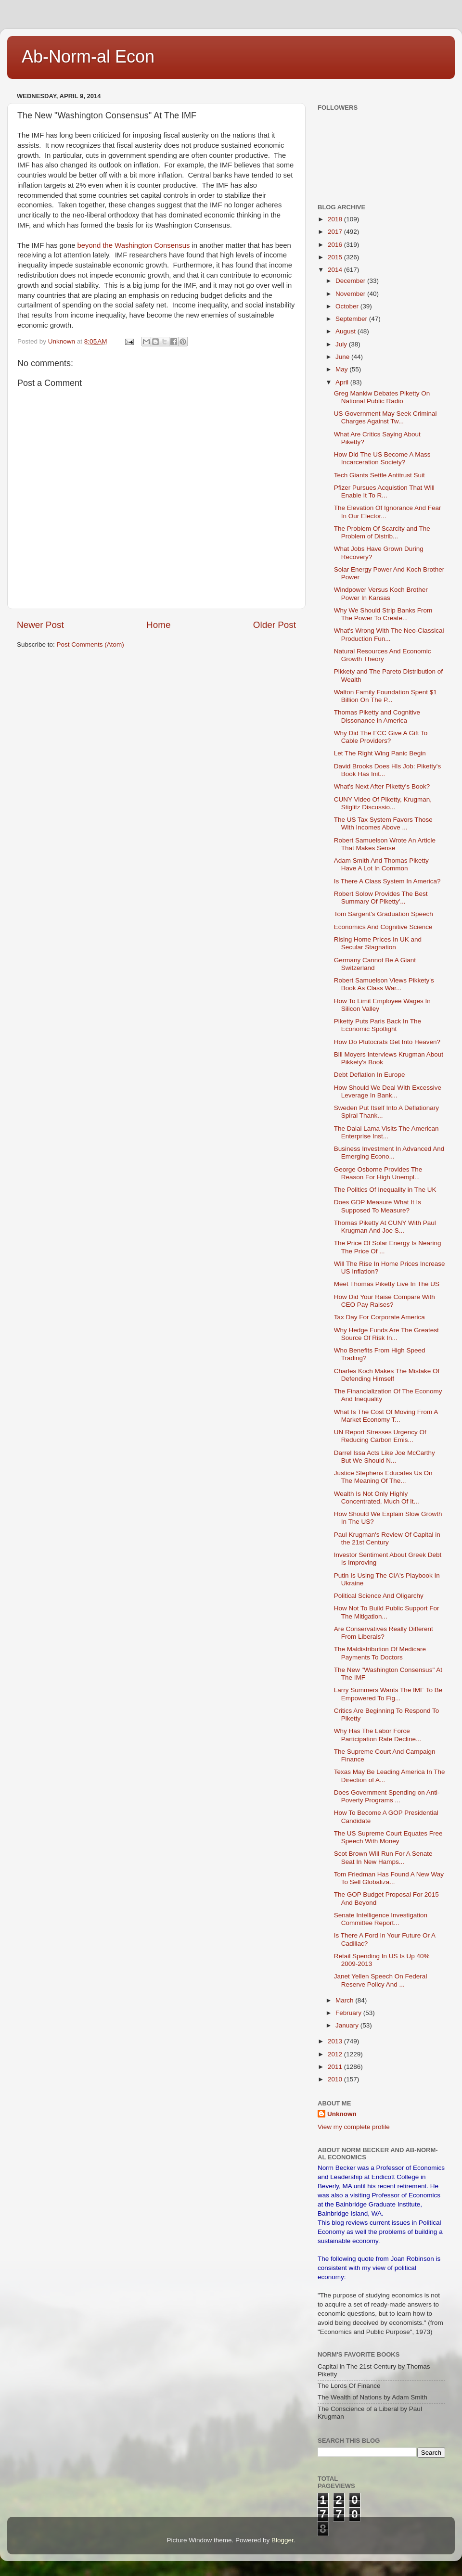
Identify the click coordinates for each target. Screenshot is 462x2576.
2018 (336, 219)
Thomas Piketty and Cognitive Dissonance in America (377, 716)
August (346, 331)
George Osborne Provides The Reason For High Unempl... (378, 1173)
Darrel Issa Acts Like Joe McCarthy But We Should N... (384, 1456)
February (349, 2012)
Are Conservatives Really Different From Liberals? (383, 1632)
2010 (336, 2079)
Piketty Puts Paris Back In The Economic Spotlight (377, 1025)
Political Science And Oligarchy (379, 1595)
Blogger (282, 2540)
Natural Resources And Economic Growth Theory (382, 655)
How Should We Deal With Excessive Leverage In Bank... (387, 1091)
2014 (336, 269)
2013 (336, 2041)
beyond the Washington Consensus (133, 245)
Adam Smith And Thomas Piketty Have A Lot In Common (381, 864)
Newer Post (40, 625)
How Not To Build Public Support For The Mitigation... (386, 1612)
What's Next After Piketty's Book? (382, 786)
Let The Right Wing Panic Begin (380, 753)
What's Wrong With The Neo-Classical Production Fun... (389, 634)
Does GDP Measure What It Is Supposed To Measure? (377, 1206)
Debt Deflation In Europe (369, 1074)
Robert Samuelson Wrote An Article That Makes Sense (385, 844)
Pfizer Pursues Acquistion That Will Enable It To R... (384, 491)
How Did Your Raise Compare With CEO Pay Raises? (384, 1300)
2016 (336, 244)
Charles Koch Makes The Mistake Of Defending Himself (387, 1374)
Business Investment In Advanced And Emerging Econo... (389, 1152)
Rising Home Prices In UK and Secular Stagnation (378, 943)
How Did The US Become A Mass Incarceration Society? (382, 458)
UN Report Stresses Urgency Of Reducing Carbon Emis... (380, 1435)
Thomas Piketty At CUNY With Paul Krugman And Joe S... (385, 1226)
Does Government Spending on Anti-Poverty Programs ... (387, 1796)
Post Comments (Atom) (90, 644)
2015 (336, 257)
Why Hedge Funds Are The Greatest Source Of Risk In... (386, 1333)
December (351, 280)
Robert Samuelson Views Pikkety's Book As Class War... (384, 984)
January (347, 2025)
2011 (336, 2066)
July (342, 344)
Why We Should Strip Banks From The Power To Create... (383, 614)
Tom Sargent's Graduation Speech (383, 914)
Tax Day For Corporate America (379, 1317)
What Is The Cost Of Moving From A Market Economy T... (386, 1415)
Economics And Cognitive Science (383, 927)
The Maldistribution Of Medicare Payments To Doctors (380, 1652)
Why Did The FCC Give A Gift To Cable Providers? (381, 736)
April (342, 382)
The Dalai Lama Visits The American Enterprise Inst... (386, 1132)
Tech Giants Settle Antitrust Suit (379, 475)
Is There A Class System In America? (387, 881)
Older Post (274, 625)
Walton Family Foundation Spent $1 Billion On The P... (385, 696)
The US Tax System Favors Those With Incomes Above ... (383, 823)
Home (158, 625)
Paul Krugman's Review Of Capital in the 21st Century (387, 1538)
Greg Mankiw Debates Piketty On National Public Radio (382, 397)
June (343, 356)
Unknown (342, 2113)
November (351, 293)
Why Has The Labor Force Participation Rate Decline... (378, 1734)
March (345, 2000)
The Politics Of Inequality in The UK (385, 1189)
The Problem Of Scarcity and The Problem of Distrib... (382, 532)
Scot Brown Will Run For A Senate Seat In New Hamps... (383, 1857)
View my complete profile (354, 2126)
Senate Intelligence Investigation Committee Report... (380, 1919)
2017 (336, 231)
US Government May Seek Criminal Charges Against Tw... (385, 417)
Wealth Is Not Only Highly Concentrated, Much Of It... (376, 1497)
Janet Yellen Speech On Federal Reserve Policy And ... (380, 1980)
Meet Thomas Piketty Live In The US (386, 1284)
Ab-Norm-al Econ (88, 56)
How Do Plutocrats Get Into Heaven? (387, 1042)
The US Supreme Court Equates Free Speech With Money (388, 1837)
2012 (336, 2054)
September (352, 318)
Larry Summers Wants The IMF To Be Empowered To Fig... (388, 1693)
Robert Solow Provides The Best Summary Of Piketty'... (381, 897)
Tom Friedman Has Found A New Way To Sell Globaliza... (389, 1878)
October (347, 306)
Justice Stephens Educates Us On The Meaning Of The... (383, 1476)
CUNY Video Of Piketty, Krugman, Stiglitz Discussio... (383, 803)
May (342, 369)
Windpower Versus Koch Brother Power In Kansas (381, 593)
